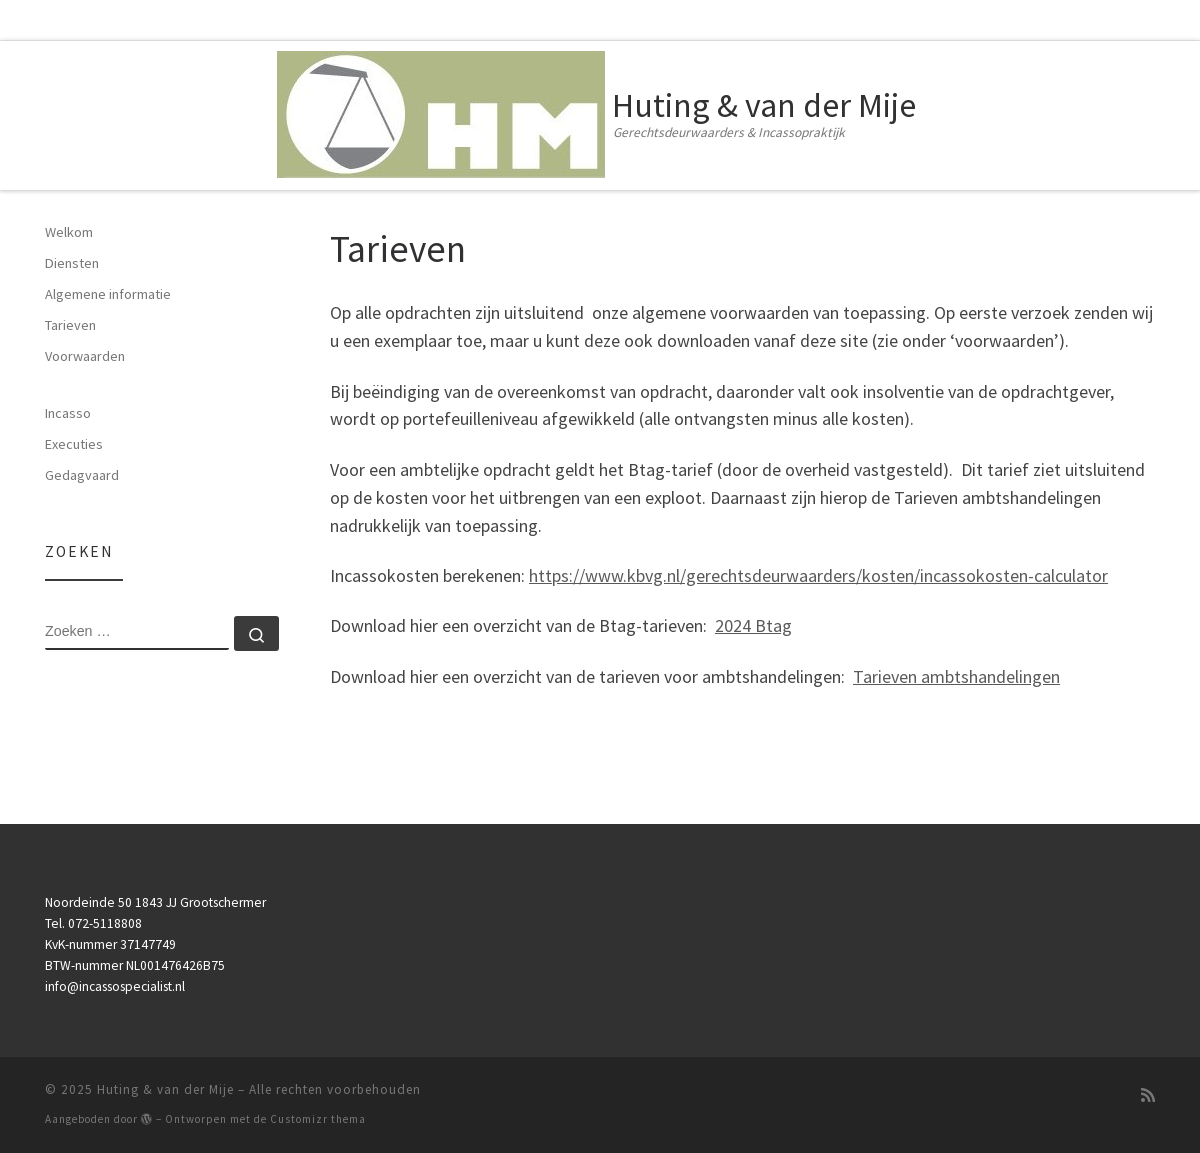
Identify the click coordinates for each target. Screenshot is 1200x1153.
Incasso (68, 413)
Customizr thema (318, 1119)
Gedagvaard (82, 475)
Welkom (69, 232)
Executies (74, 444)
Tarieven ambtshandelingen (956, 676)
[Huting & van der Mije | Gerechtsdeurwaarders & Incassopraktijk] (441, 111)
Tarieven (70, 325)
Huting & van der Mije (165, 1089)
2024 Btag (753, 625)
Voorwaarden (85, 356)
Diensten (72, 263)
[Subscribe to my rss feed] (1148, 1095)
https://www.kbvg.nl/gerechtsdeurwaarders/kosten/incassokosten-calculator (818, 575)
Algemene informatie (108, 294)
